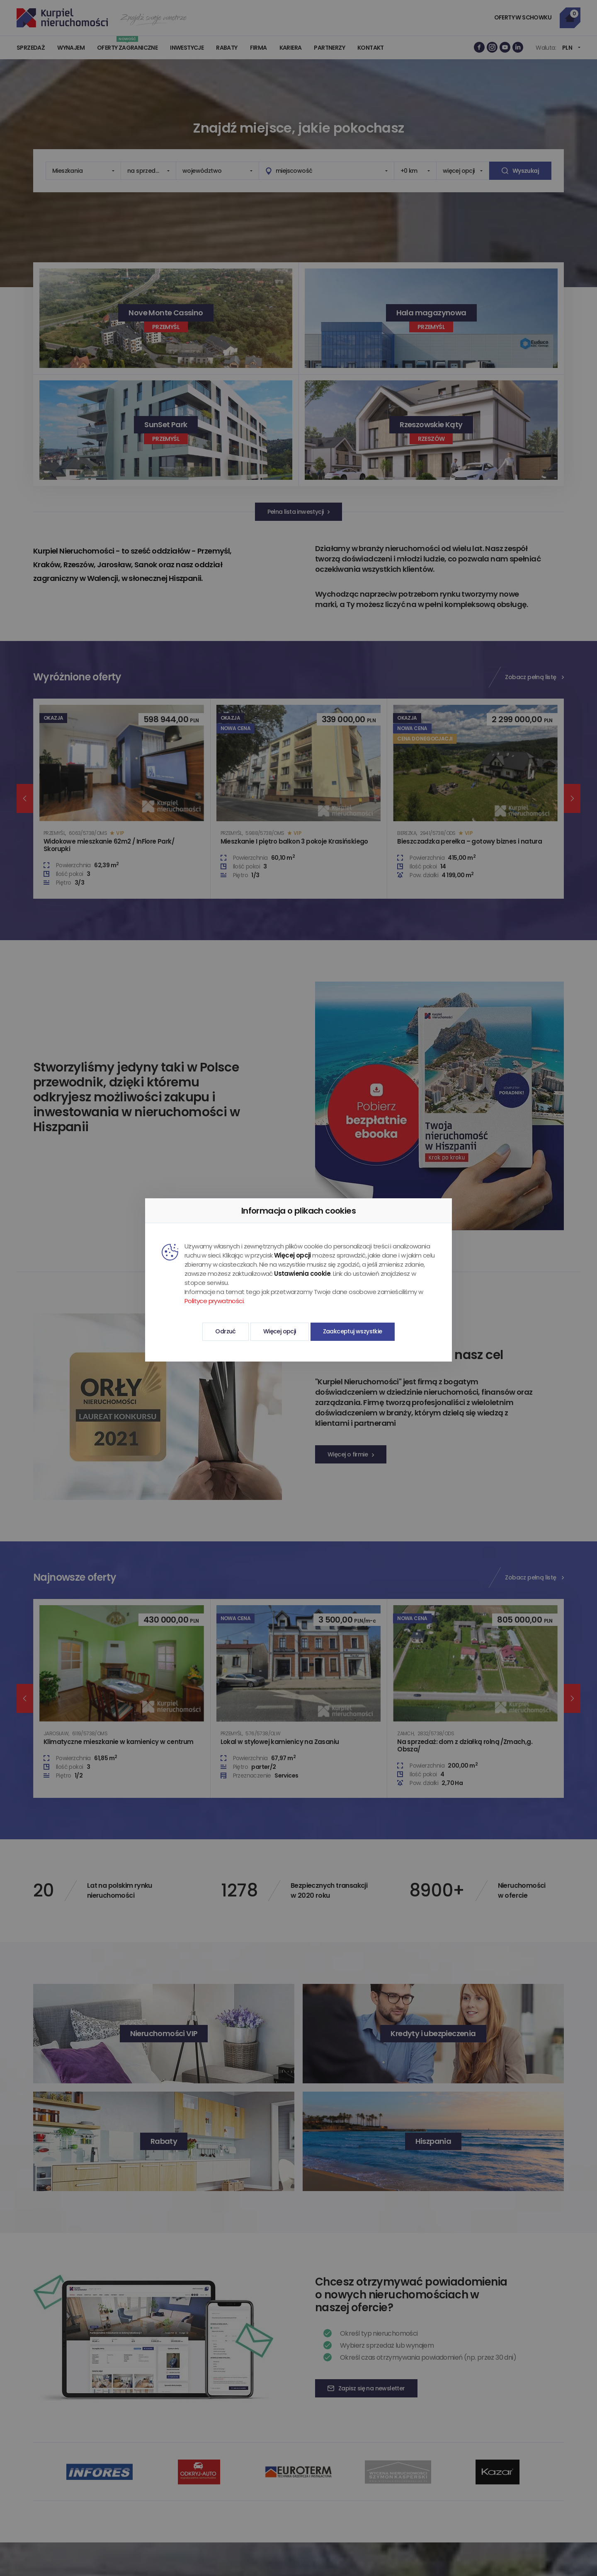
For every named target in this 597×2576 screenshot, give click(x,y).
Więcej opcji (279, 1331)
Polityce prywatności (213, 1300)
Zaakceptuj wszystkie (352, 1331)
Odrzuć (225, 1331)
